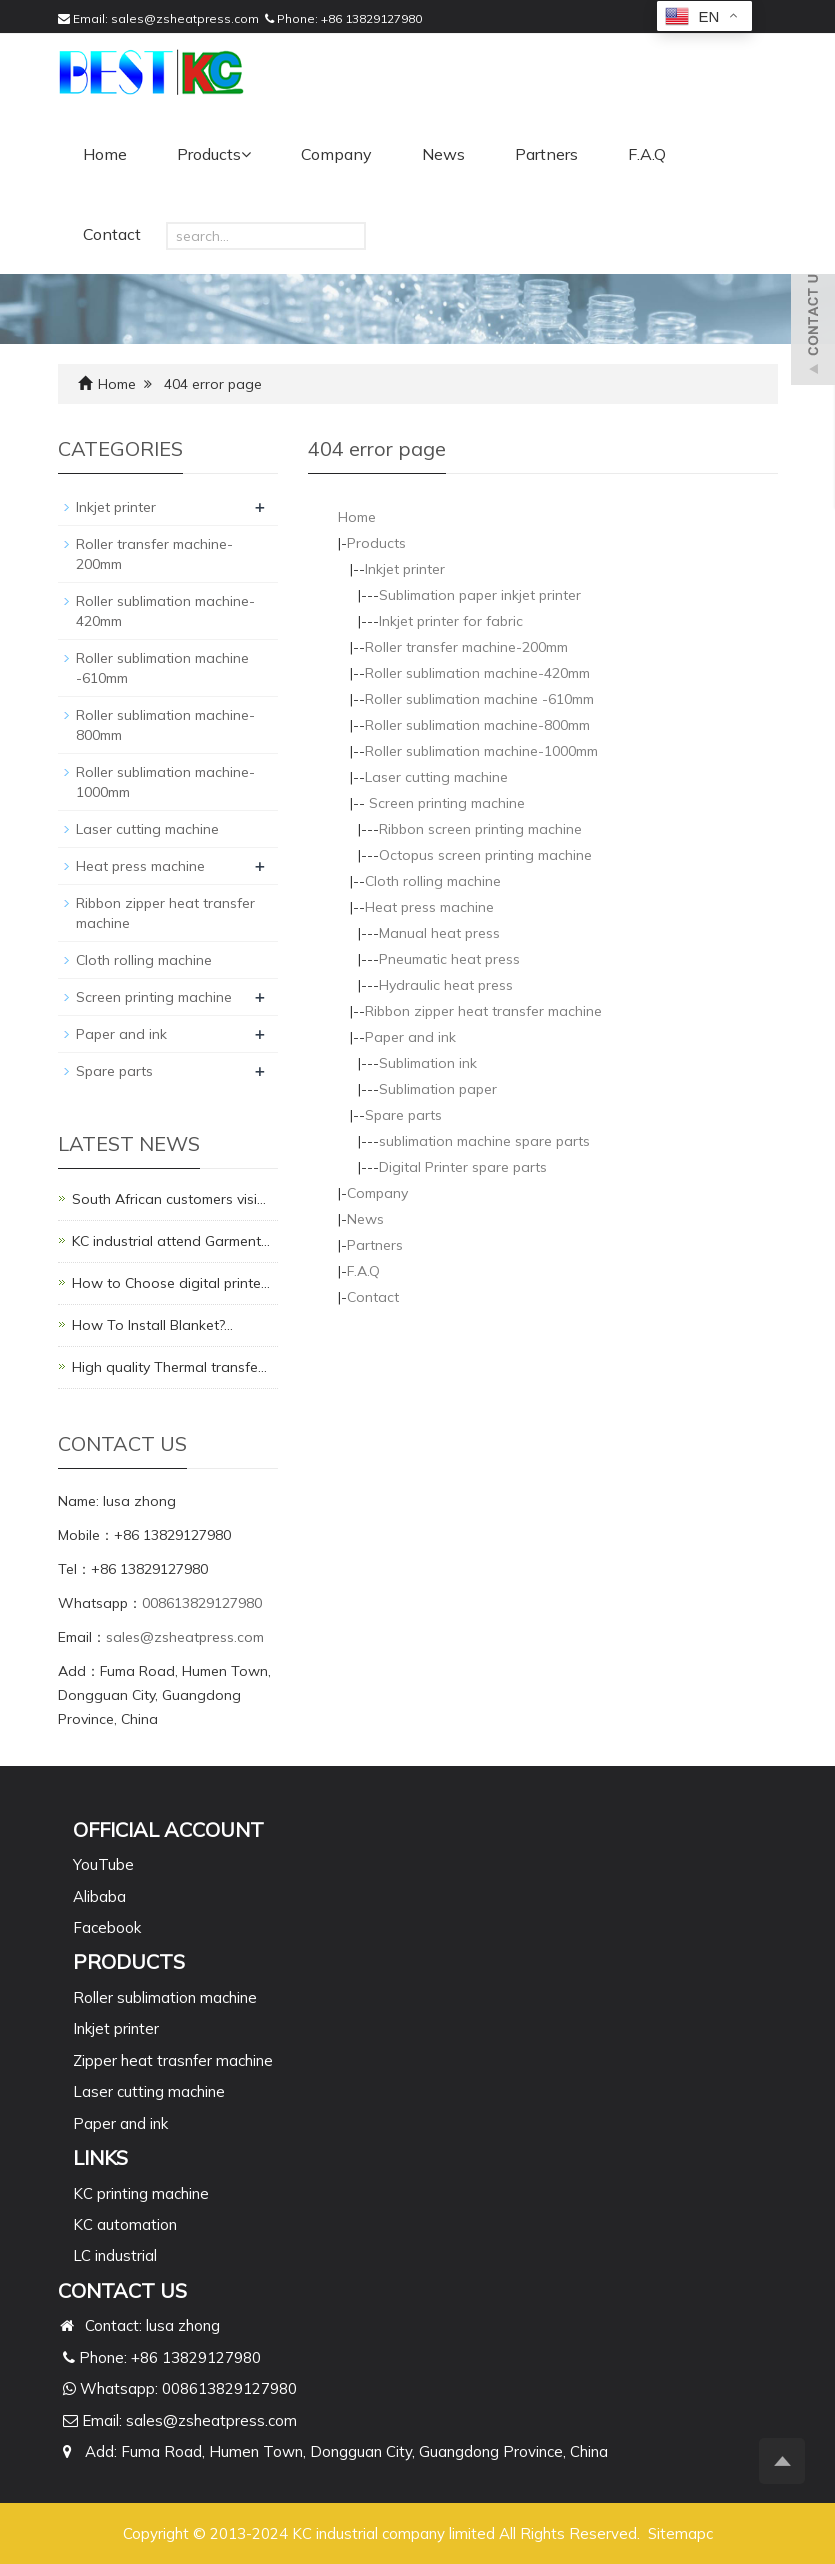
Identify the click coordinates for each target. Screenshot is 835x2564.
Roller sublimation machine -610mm (479, 699)
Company (336, 154)
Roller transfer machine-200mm (466, 647)
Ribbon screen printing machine (480, 829)
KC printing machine (141, 2193)
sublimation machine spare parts (484, 1141)
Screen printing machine (445, 803)
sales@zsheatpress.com (185, 18)
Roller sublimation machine (165, 1997)
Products (214, 154)
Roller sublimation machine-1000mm (481, 751)
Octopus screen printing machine (485, 855)
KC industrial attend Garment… (171, 1241)
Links (100, 2157)
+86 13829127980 (371, 18)
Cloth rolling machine (433, 881)
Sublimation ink (428, 1063)
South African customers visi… (169, 1199)
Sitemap (677, 2533)
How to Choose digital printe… (171, 1283)
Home (105, 154)
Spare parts (403, 1115)
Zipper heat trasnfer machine (173, 2060)
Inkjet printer (405, 569)
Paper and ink (410, 1037)
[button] (246, 154)
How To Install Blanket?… (152, 1325)
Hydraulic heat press (446, 985)
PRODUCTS (129, 1961)
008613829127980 (202, 1603)
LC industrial (115, 2255)
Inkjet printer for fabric (451, 621)
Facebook (107, 1927)
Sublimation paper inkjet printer (480, 595)
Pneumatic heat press (449, 959)
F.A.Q (647, 154)
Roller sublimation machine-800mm (477, 725)
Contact (112, 234)
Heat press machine (429, 907)
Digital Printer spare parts (463, 1167)
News (443, 154)
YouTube (103, 1864)
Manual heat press (439, 933)
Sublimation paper (438, 1089)
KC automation (125, 2224)
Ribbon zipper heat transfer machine (483, 1011)
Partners (546, 154)
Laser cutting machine (436, 777)
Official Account (168, 1829)
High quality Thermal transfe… (169, 1367)
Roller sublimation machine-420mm (477, 673)
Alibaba (99, 1896)
